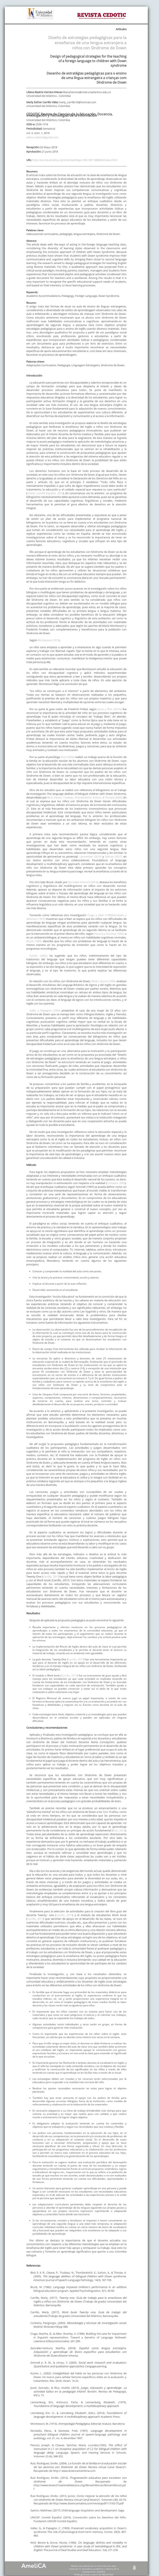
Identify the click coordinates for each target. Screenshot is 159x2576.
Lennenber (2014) (90, 856)
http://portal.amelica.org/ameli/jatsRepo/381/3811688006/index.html (75, 160)
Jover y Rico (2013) (109, 709)
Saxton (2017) (113, 856)
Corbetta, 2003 (116, 1183)
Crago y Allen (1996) (100, 915)
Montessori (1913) (49, 640)
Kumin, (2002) (38, 955)
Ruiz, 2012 (119, 1830)
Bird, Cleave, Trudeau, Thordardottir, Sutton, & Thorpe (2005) (84, 797)
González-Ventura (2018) (83, 882)
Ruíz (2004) (68, 757)
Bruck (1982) (34, 941)
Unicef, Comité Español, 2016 (45, 493)
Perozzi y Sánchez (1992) (109, 934)
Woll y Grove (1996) (103, 981)
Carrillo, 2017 (51, 1576)
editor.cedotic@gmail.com (42, 137)
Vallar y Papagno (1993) (44, 1010)
